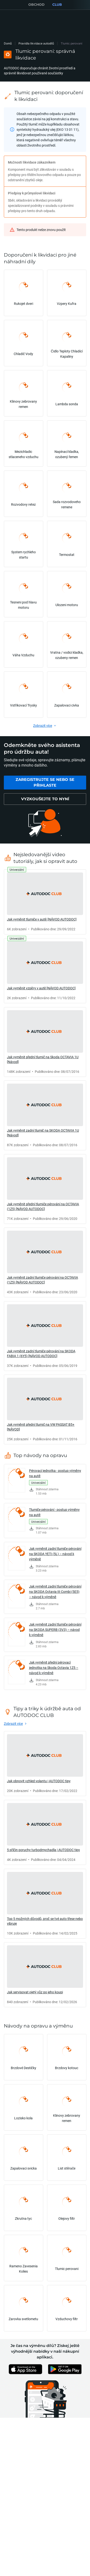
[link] (45, 782)
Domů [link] (8, 43)
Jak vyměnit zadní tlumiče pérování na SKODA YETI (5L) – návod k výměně (55, 1553)
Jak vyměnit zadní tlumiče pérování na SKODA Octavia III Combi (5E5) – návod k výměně (55, 1591)
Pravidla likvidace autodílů (36, 43)
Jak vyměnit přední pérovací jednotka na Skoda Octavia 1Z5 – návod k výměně (53, 1667)
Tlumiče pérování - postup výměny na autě (54, 1512)
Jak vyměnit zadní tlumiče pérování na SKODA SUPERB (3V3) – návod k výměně (55, 1629)
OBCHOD (36, 4)
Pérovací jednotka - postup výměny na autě (55, 1473)
